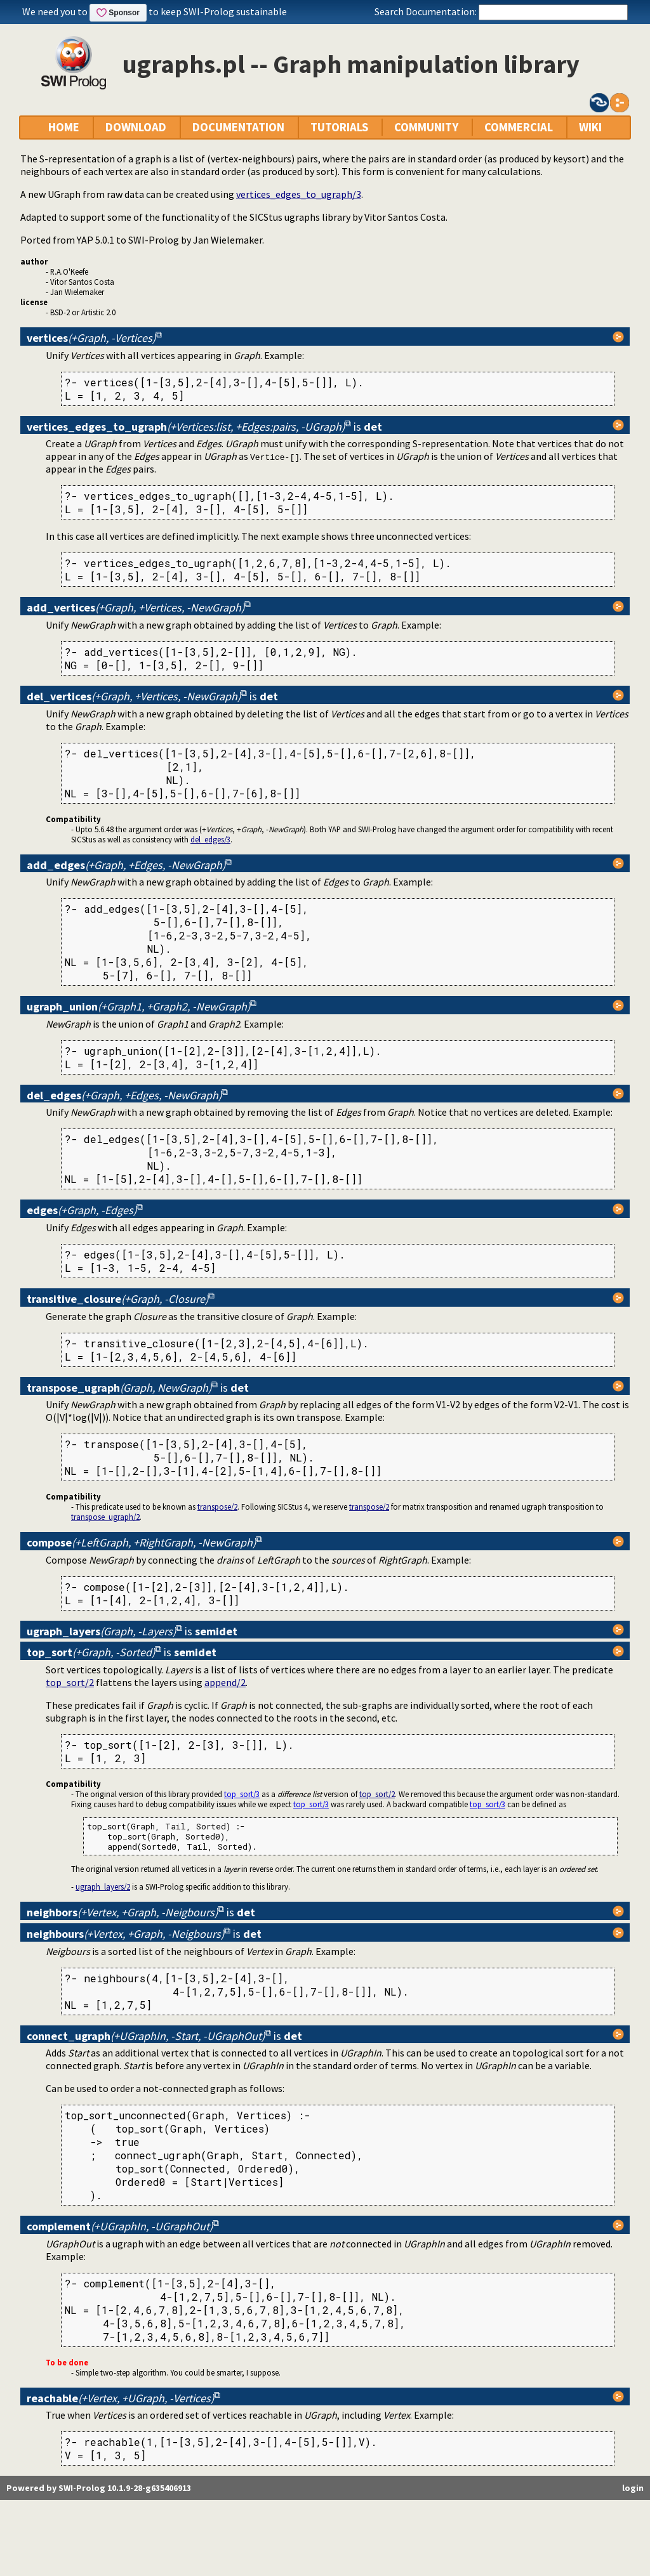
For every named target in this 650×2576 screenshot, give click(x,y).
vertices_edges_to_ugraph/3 (298, 194)
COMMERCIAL (518, 127)
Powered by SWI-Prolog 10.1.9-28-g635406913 (98, 2488)
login (633, 2488)
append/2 (225, 1682)
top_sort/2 (70, 1682)
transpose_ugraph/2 (105, 1517)
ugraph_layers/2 (103, 1886)
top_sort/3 (242, 1794)
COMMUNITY (426, 127)
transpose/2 (217, 1506)
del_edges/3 (210, 839)
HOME (63, 127)
